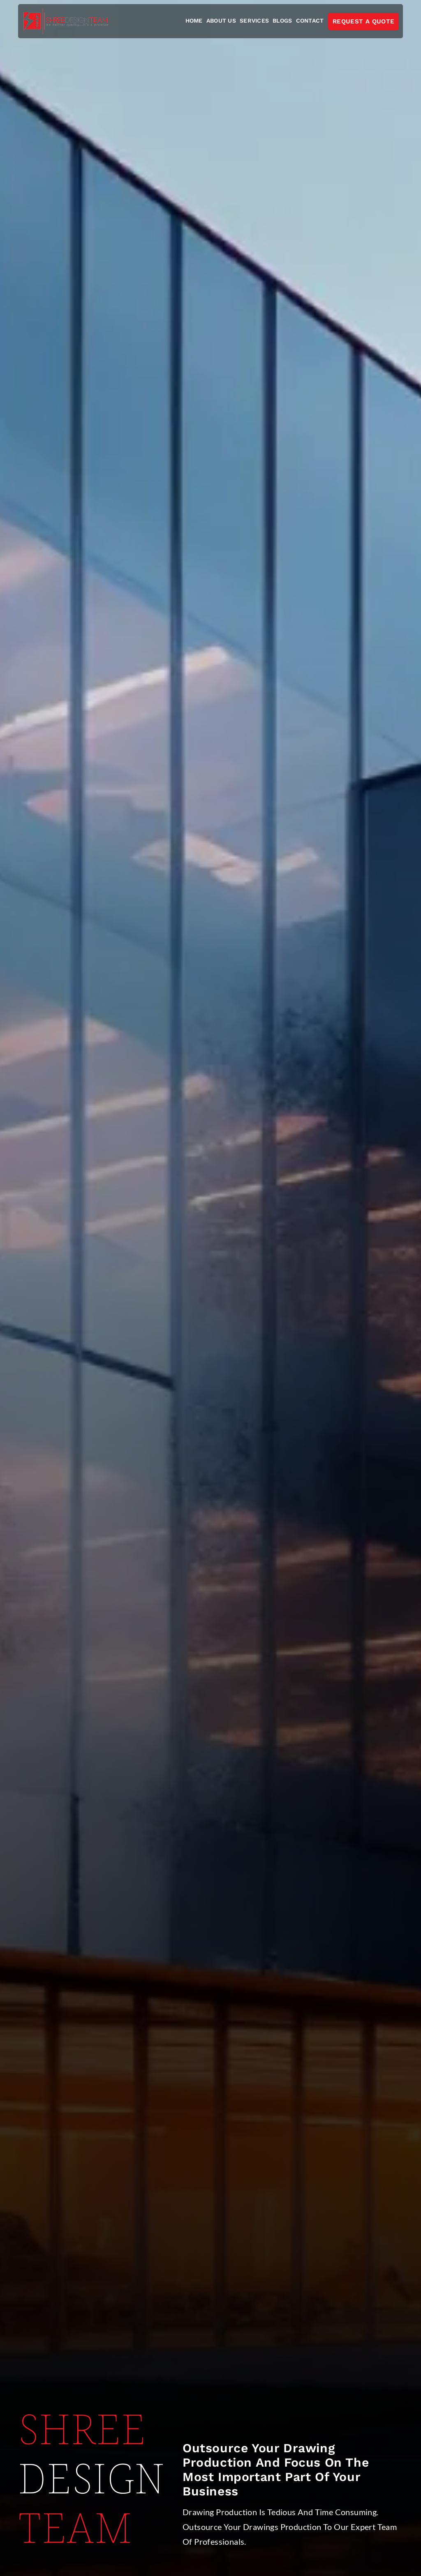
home (194, 20)
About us (221, 20)
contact (310, 20)
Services (254, 20)
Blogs (282, 20)
